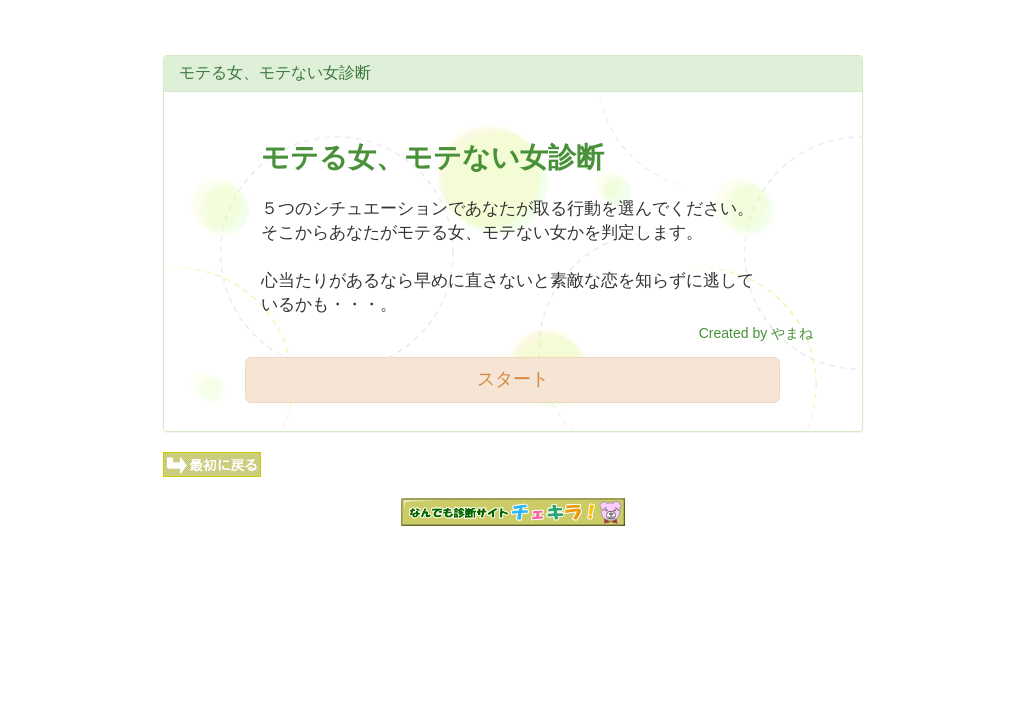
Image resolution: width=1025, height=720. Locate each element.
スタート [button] (513, 379)
